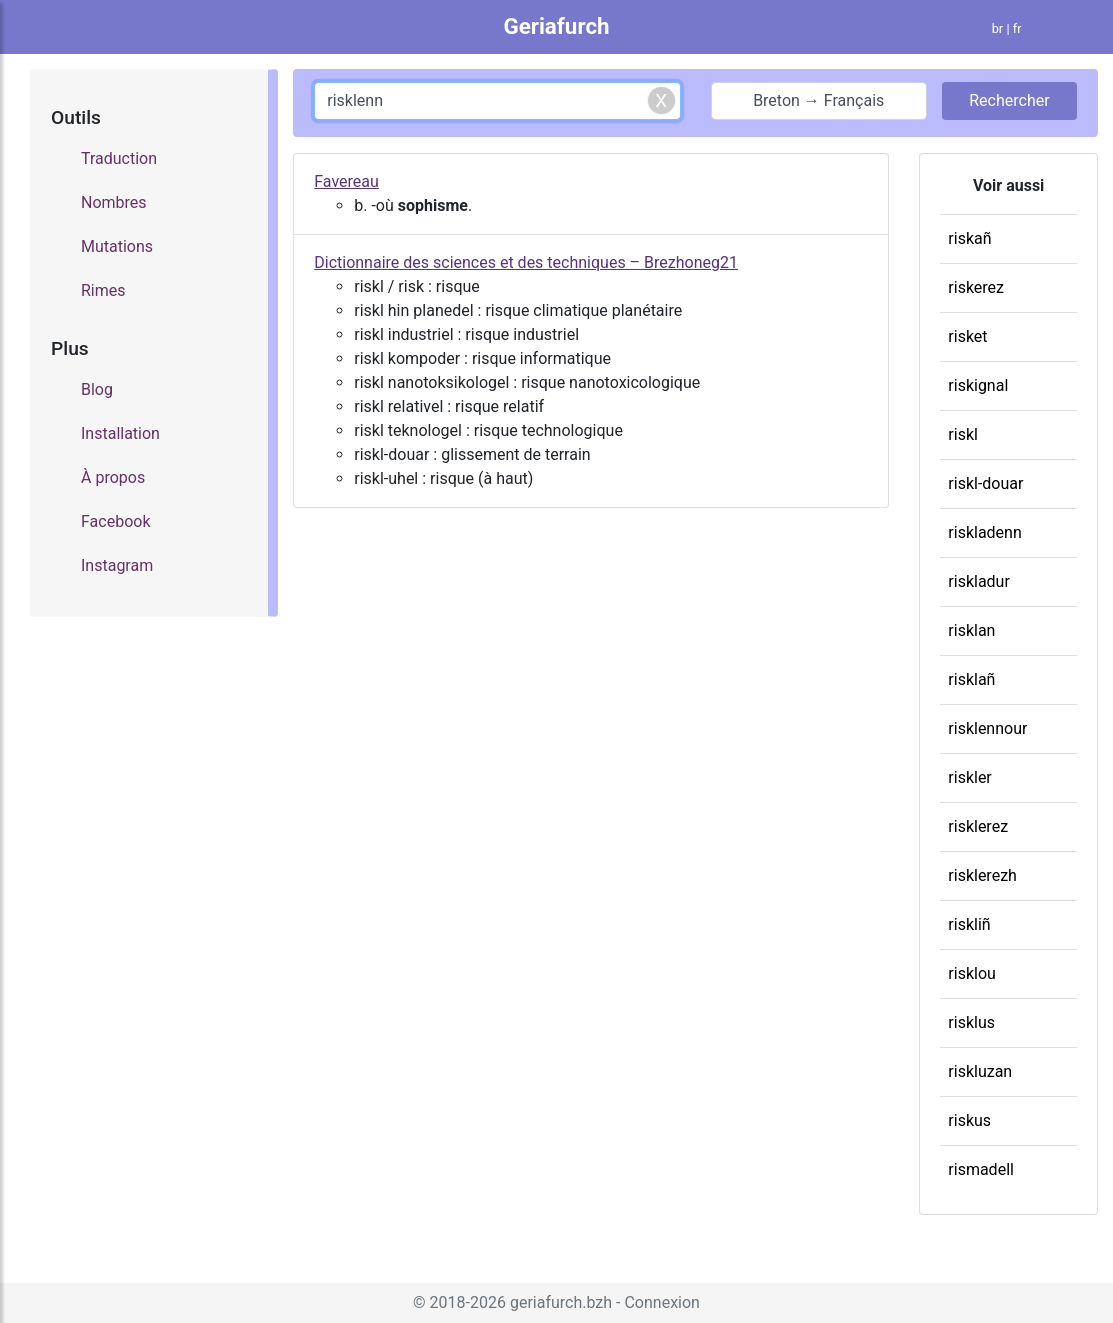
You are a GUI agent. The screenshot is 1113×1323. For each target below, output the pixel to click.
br (998, 28)
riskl (963, 434)
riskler (969, 777)
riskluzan (980, 1071)
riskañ (969, 238)
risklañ (971, 679)
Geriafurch (556, 26)
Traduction (119, 158)
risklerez (978, 826)
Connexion (661, 1302)
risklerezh (982, 875)
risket (967, 336)
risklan (971, 630)
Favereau (346, 181)
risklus (971, 1022)
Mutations (117, 246)
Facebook (115, 521)
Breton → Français (818, 100)
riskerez (976, 287)
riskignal (978, 385)
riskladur (979, 581)
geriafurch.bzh (561, 1302)
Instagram (117, 565)
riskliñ (969, 924)
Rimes (103, 290)
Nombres (114, 202)
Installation (120, 433)
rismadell (981, 1169)
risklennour (987, 728)
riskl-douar (985, 483)
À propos (113, 477)
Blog (97, 389)
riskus (969, 1120)
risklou (972, 973)
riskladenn (984, 532)
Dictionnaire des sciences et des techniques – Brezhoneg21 (526, 262)
